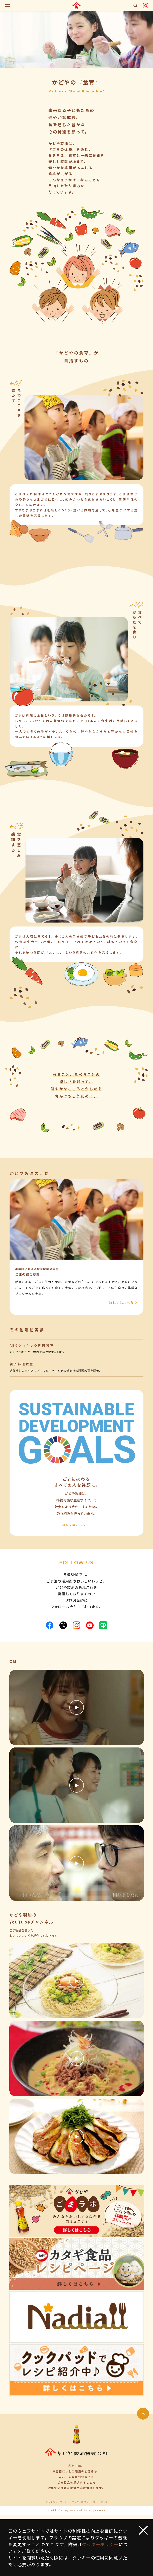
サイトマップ (100, 2502)
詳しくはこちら (123, 1302)
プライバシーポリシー (57, 2502)
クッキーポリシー (81, 2502)
